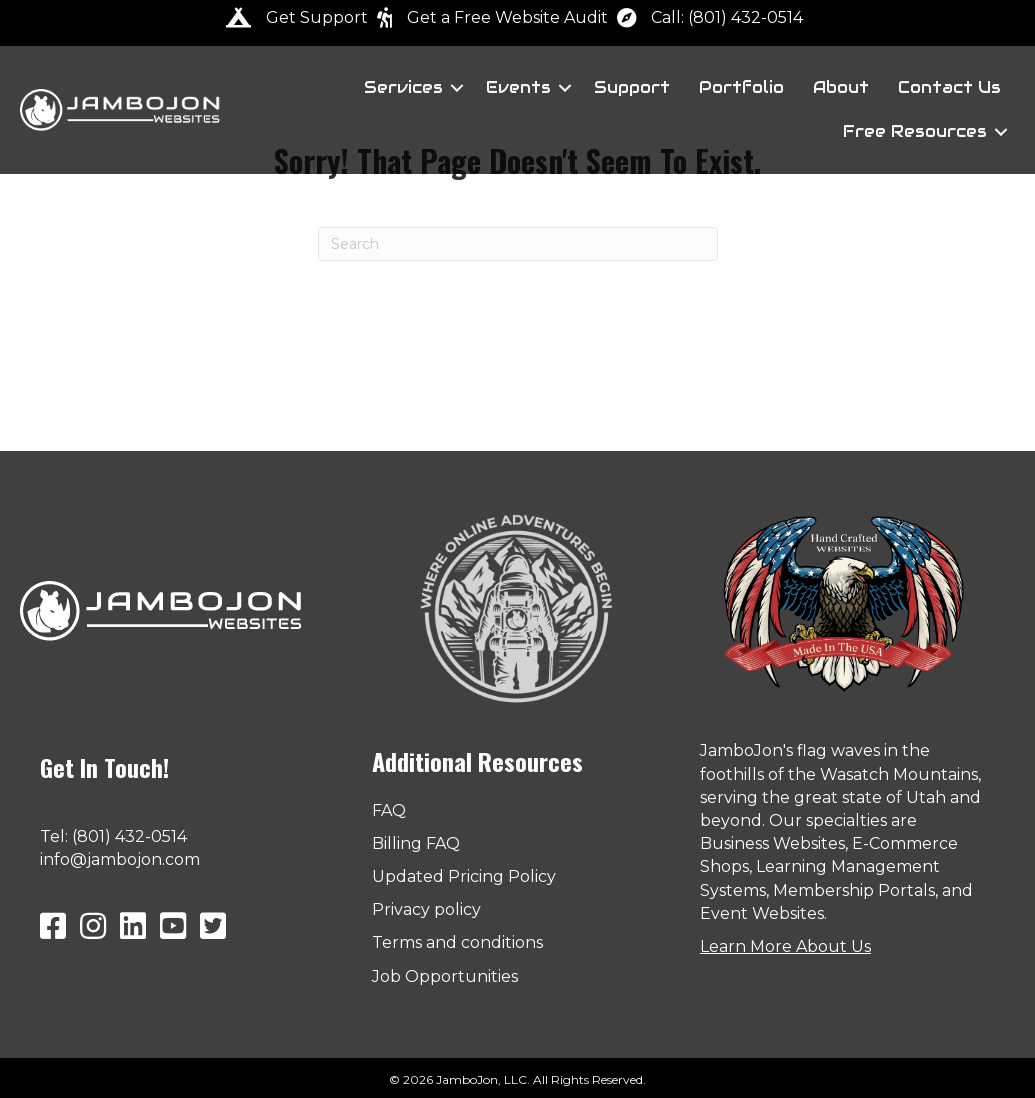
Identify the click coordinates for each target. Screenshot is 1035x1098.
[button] (457, 88)
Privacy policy (426, 909)
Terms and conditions (457, 942)
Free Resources (915, 131)
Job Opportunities (445, 976)
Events (518, 87)
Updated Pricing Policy (464, 876)
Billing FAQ (416, 843)
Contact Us (949, 87)
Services (403, 87)
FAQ (389, 810)
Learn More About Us (785, 946)
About (841, 87)
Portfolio (741, 87)
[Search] (518, 244)
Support (632, 87)
